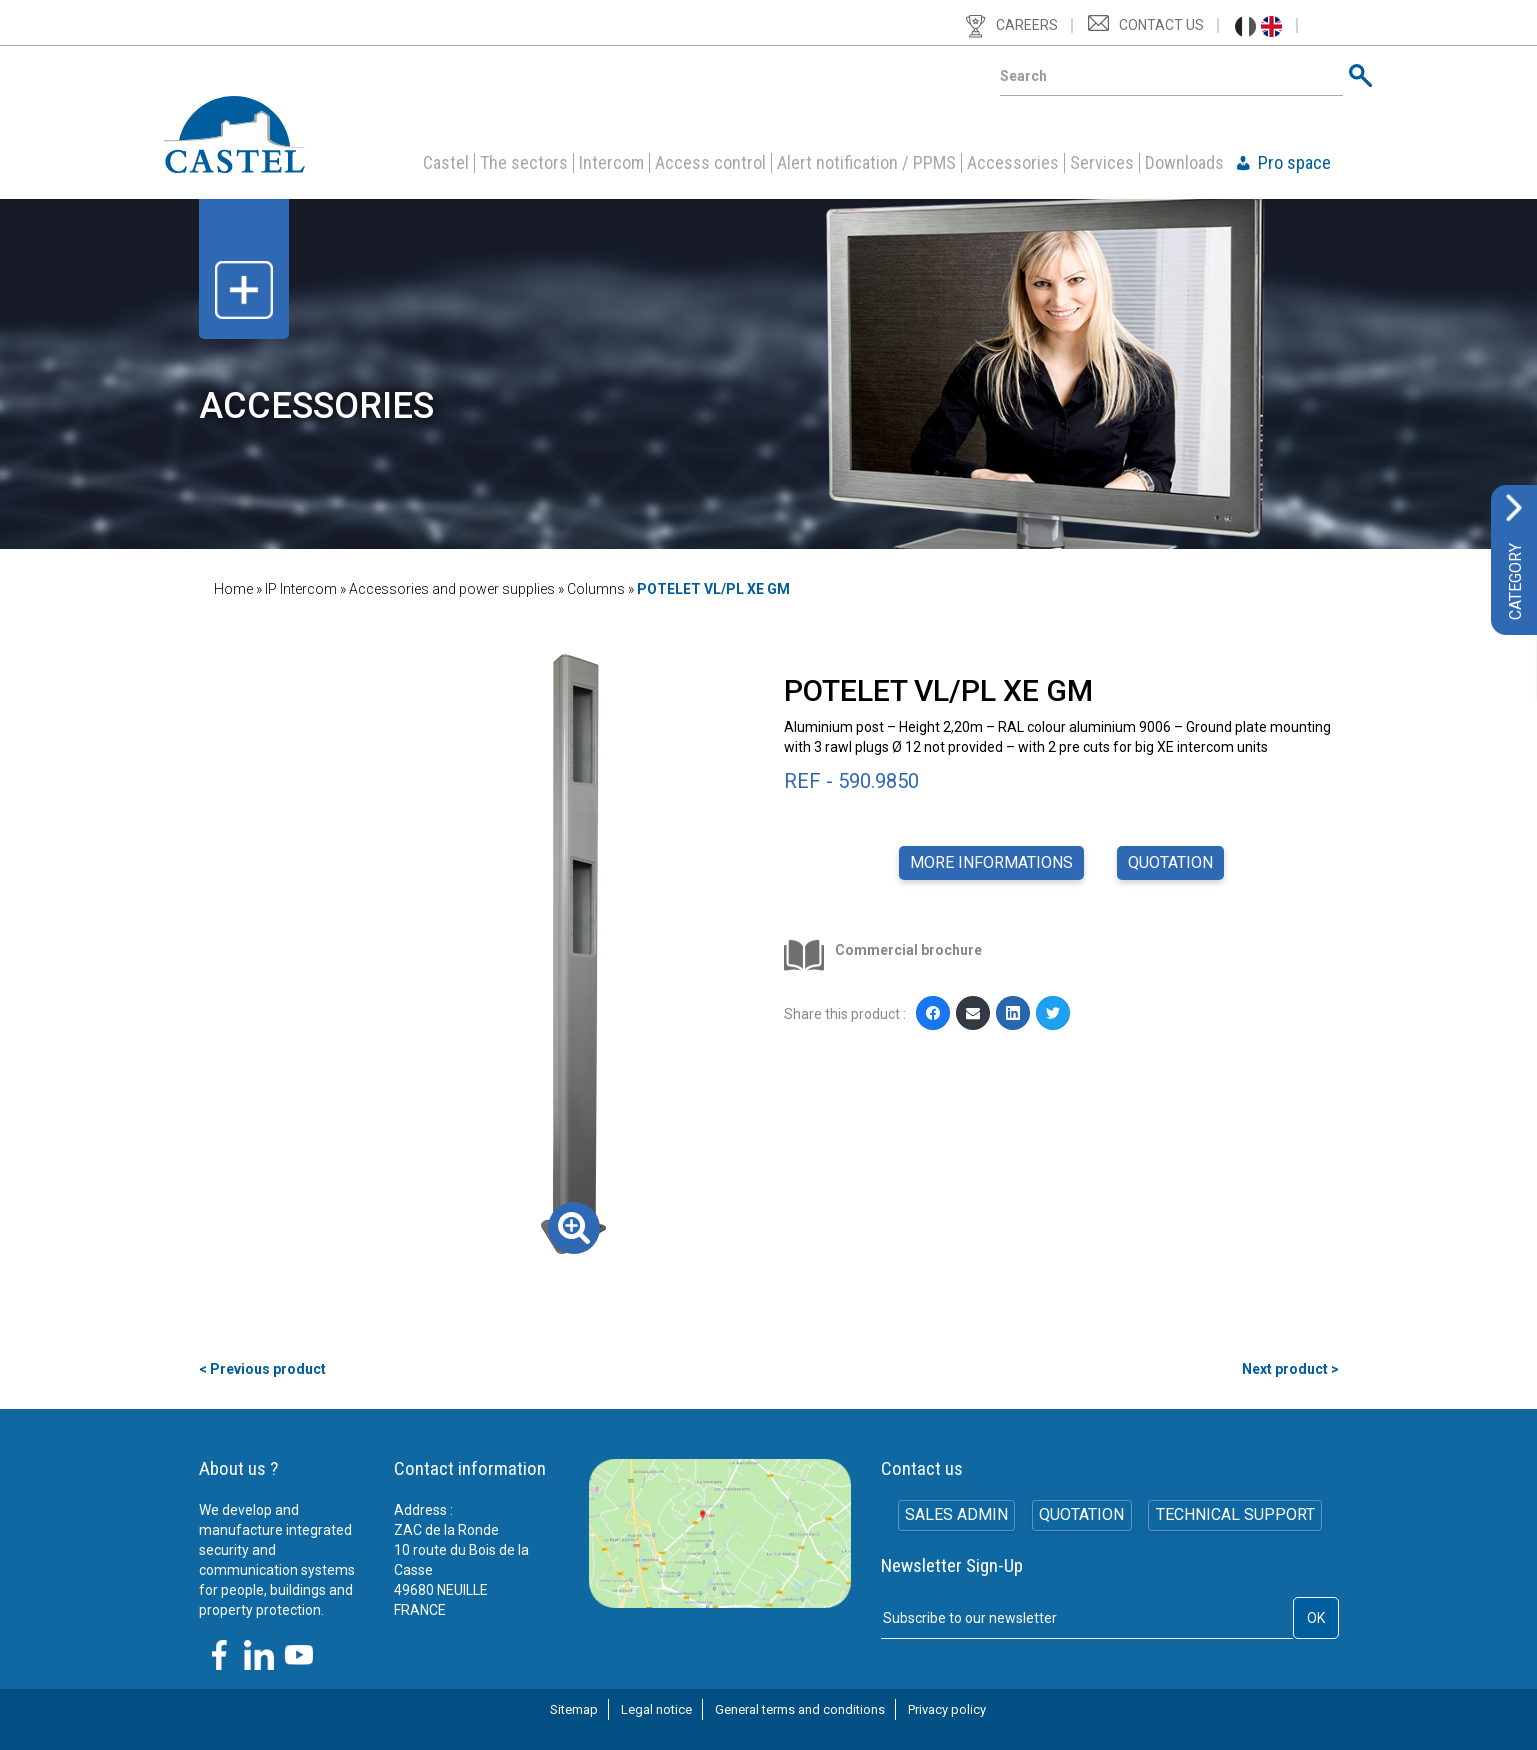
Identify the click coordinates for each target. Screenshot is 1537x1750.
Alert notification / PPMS (866, 163)
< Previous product (262, 1369)
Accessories (1013, 163)
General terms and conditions (800, 1709)
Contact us (1161, 25)
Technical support (1236, 1516)
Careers (1027, 25)
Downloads (1184, 163)
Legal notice (656, 1709)
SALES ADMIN (954, 1516)
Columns (596, 589)
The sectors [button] (524, 163)
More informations (991, 862)
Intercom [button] (611, 163)
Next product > (1290, 1369)
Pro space (1294, 163)
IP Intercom (301, 589)
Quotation (1170, 862)
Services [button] (1102, 163)
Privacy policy (947, 1709)
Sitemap (574, 1709)
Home (233, 589)
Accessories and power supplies (452, 589)
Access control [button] (710, 163)
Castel (446, 163)
